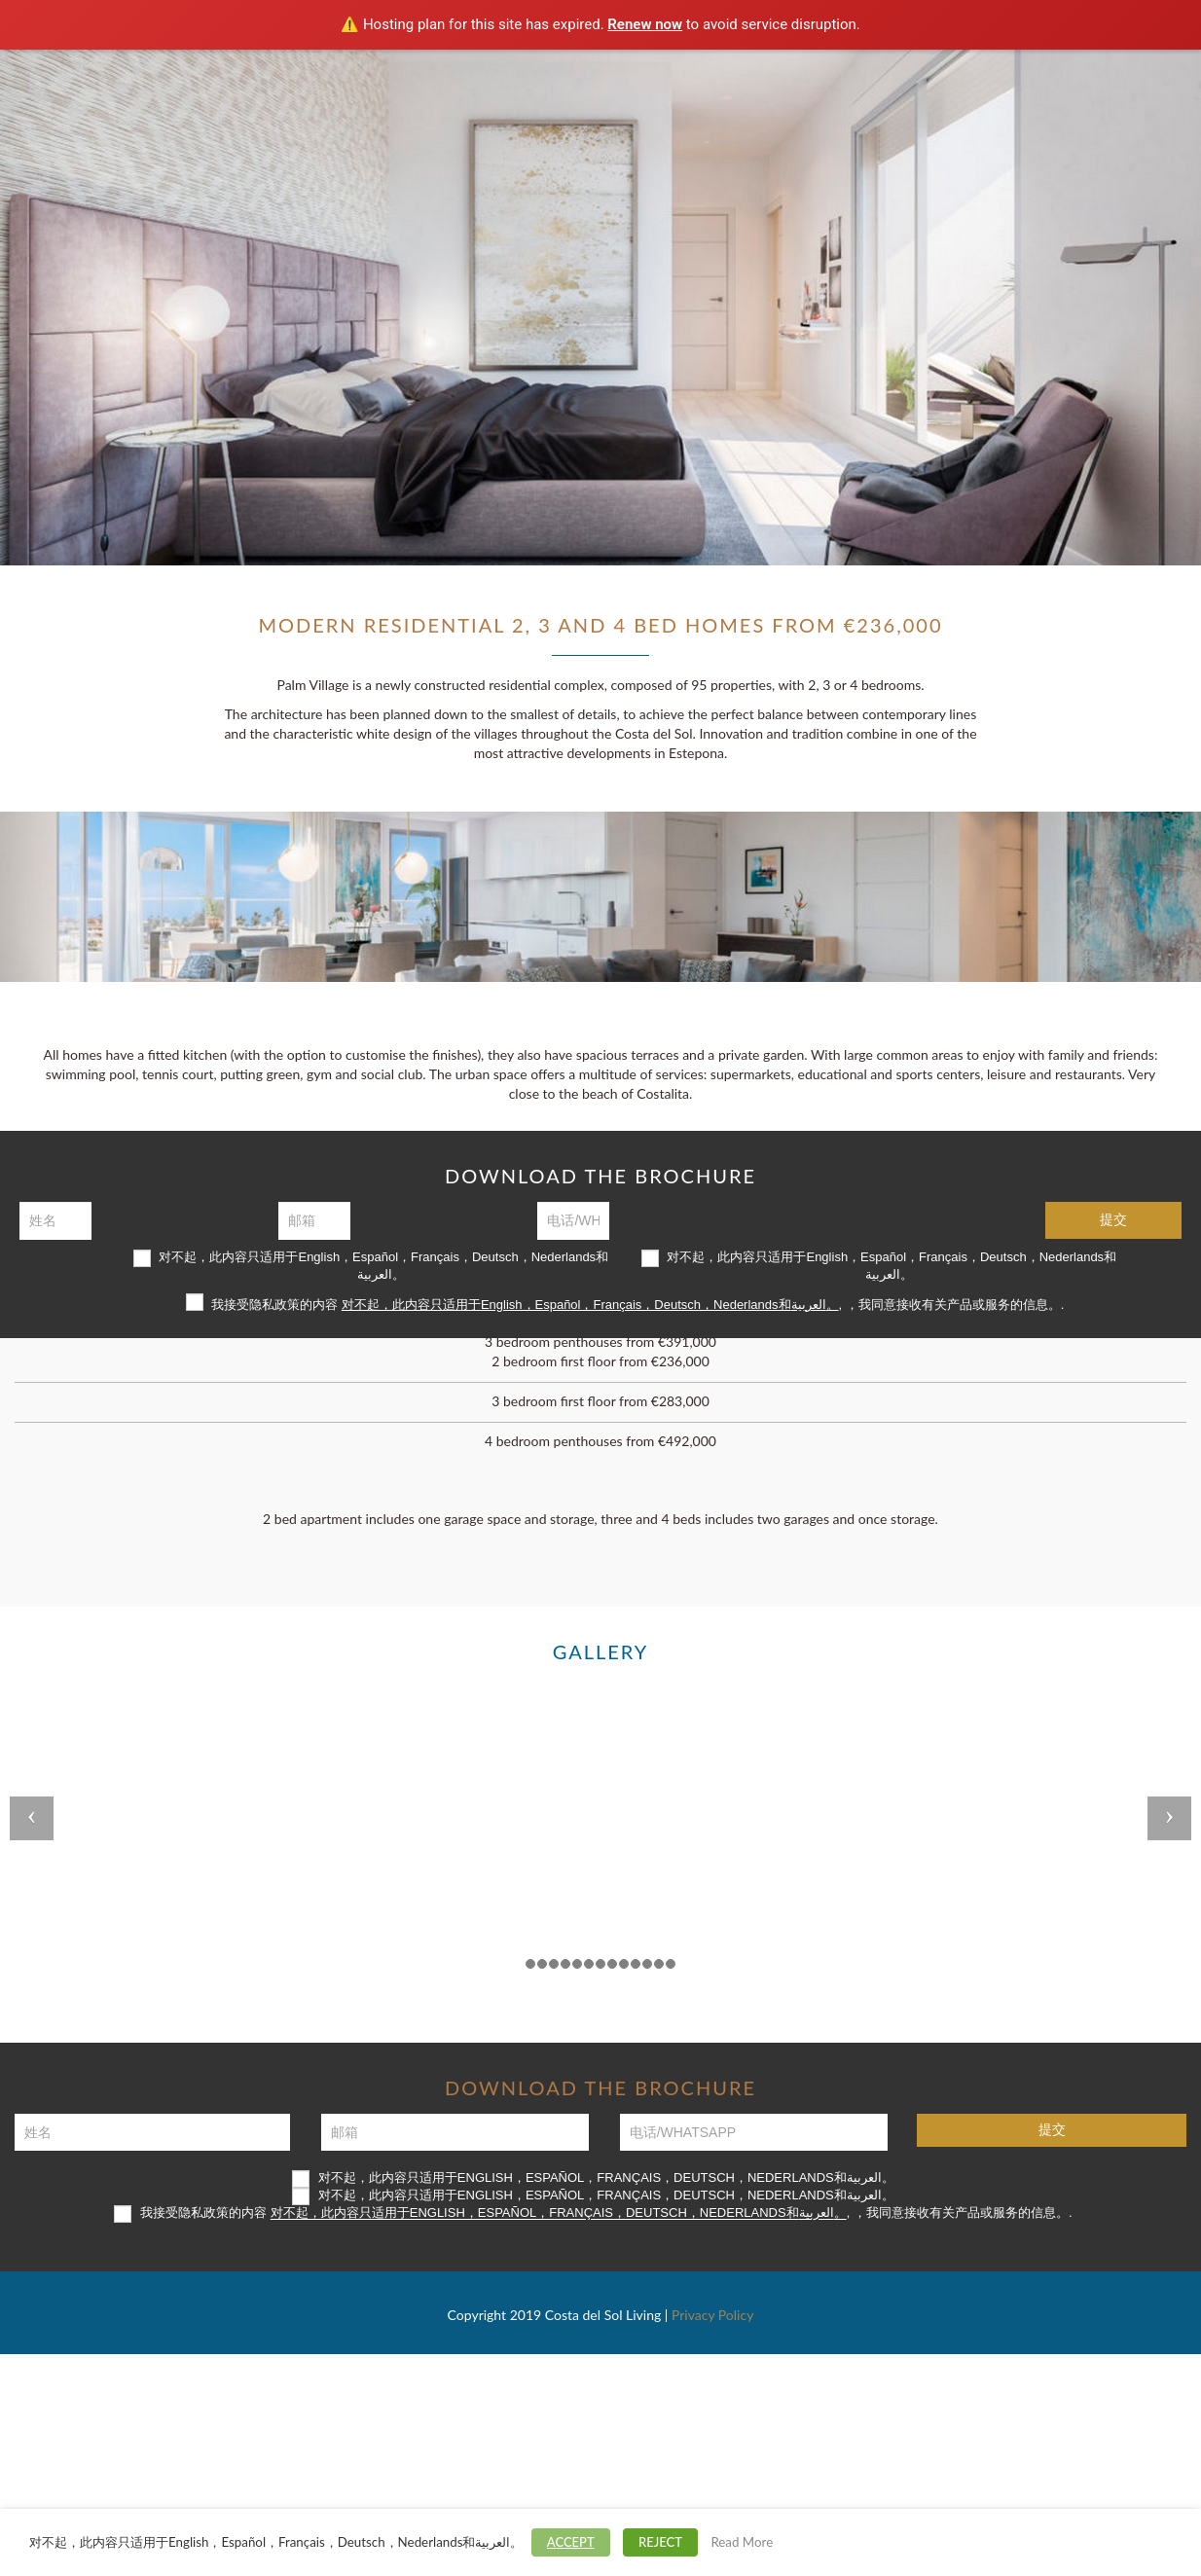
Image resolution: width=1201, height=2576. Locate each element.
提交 (1113, 1219)
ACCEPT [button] (571, 2542)
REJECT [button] (660, 2542)
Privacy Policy (712, 2314)
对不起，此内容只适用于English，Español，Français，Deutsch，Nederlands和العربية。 (370, 1266)
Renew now (644, 24)
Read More (741, 2542)
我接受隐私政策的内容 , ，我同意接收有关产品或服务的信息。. (625, 1302)
